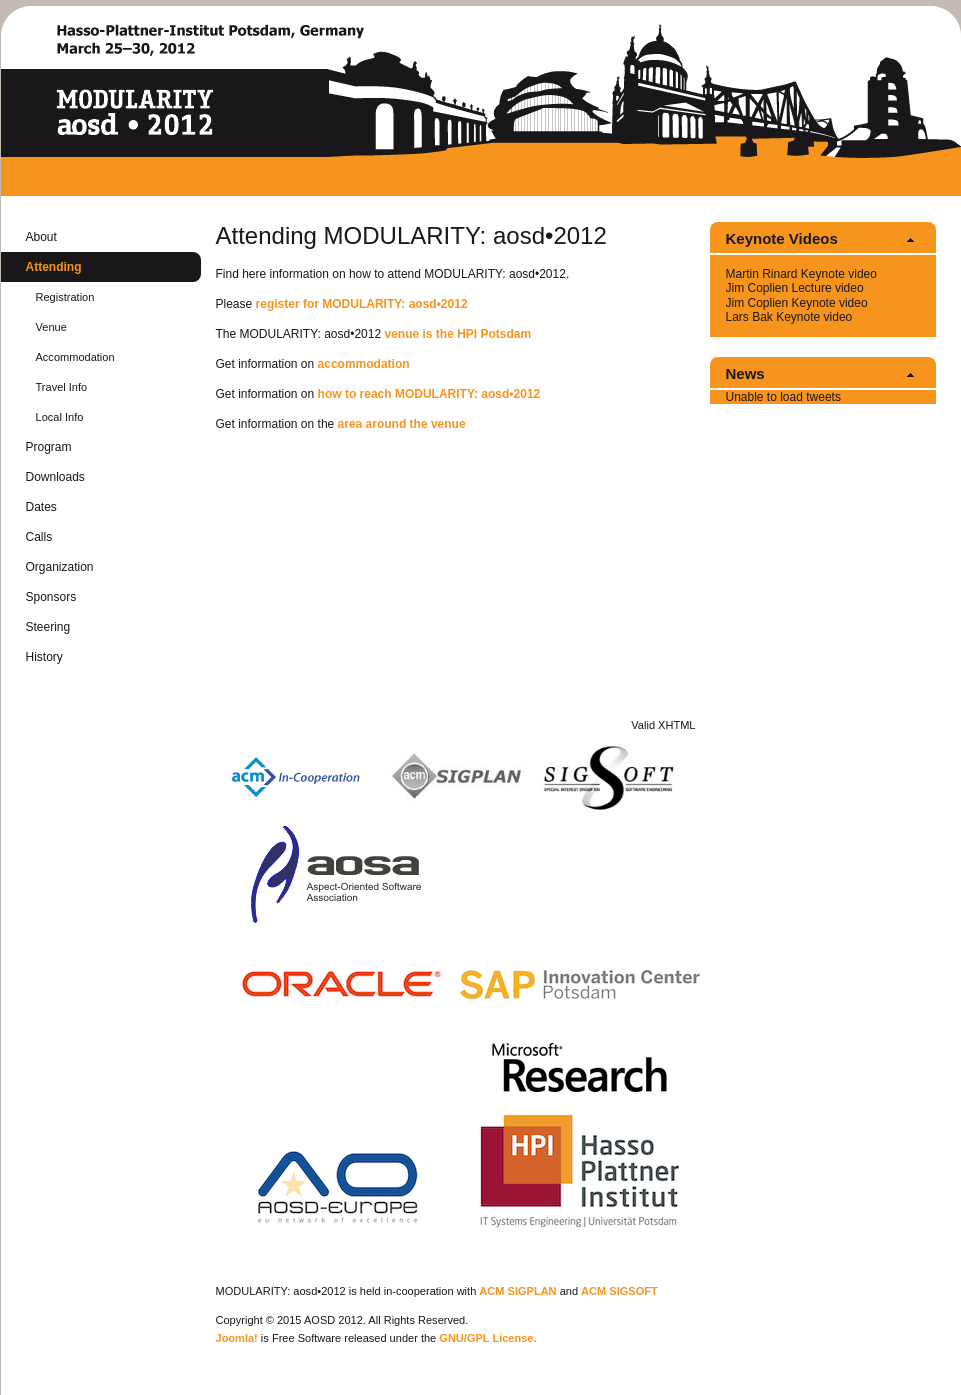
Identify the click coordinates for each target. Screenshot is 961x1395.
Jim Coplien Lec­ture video (795, 288)
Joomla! (237, 1338)
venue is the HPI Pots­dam (457, 334)
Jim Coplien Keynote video (797, 303)
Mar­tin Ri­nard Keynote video (801, 274)
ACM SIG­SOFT (619, 1291)
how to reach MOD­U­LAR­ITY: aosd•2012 (429, 394)
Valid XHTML (663, 725)
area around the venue (402, 424)
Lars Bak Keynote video (789, 317)
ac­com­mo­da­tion (364, 364)
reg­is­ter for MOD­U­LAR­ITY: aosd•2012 (362, 304)
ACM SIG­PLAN (517, 1291)
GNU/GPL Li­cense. (487, 1338)
